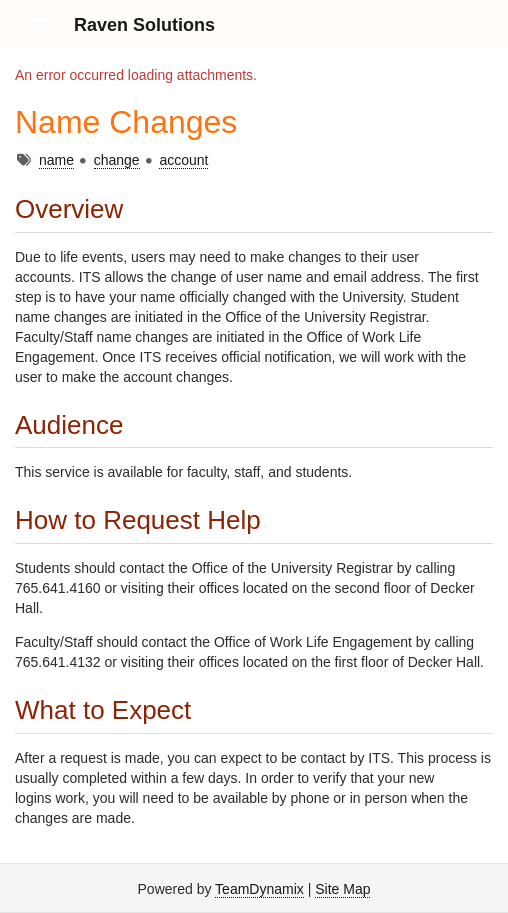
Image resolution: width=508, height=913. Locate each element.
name (56, 160)
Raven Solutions (144, 25)
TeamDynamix (259, 889)
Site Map (342, 889)
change (117, 160)
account (183, 160)
